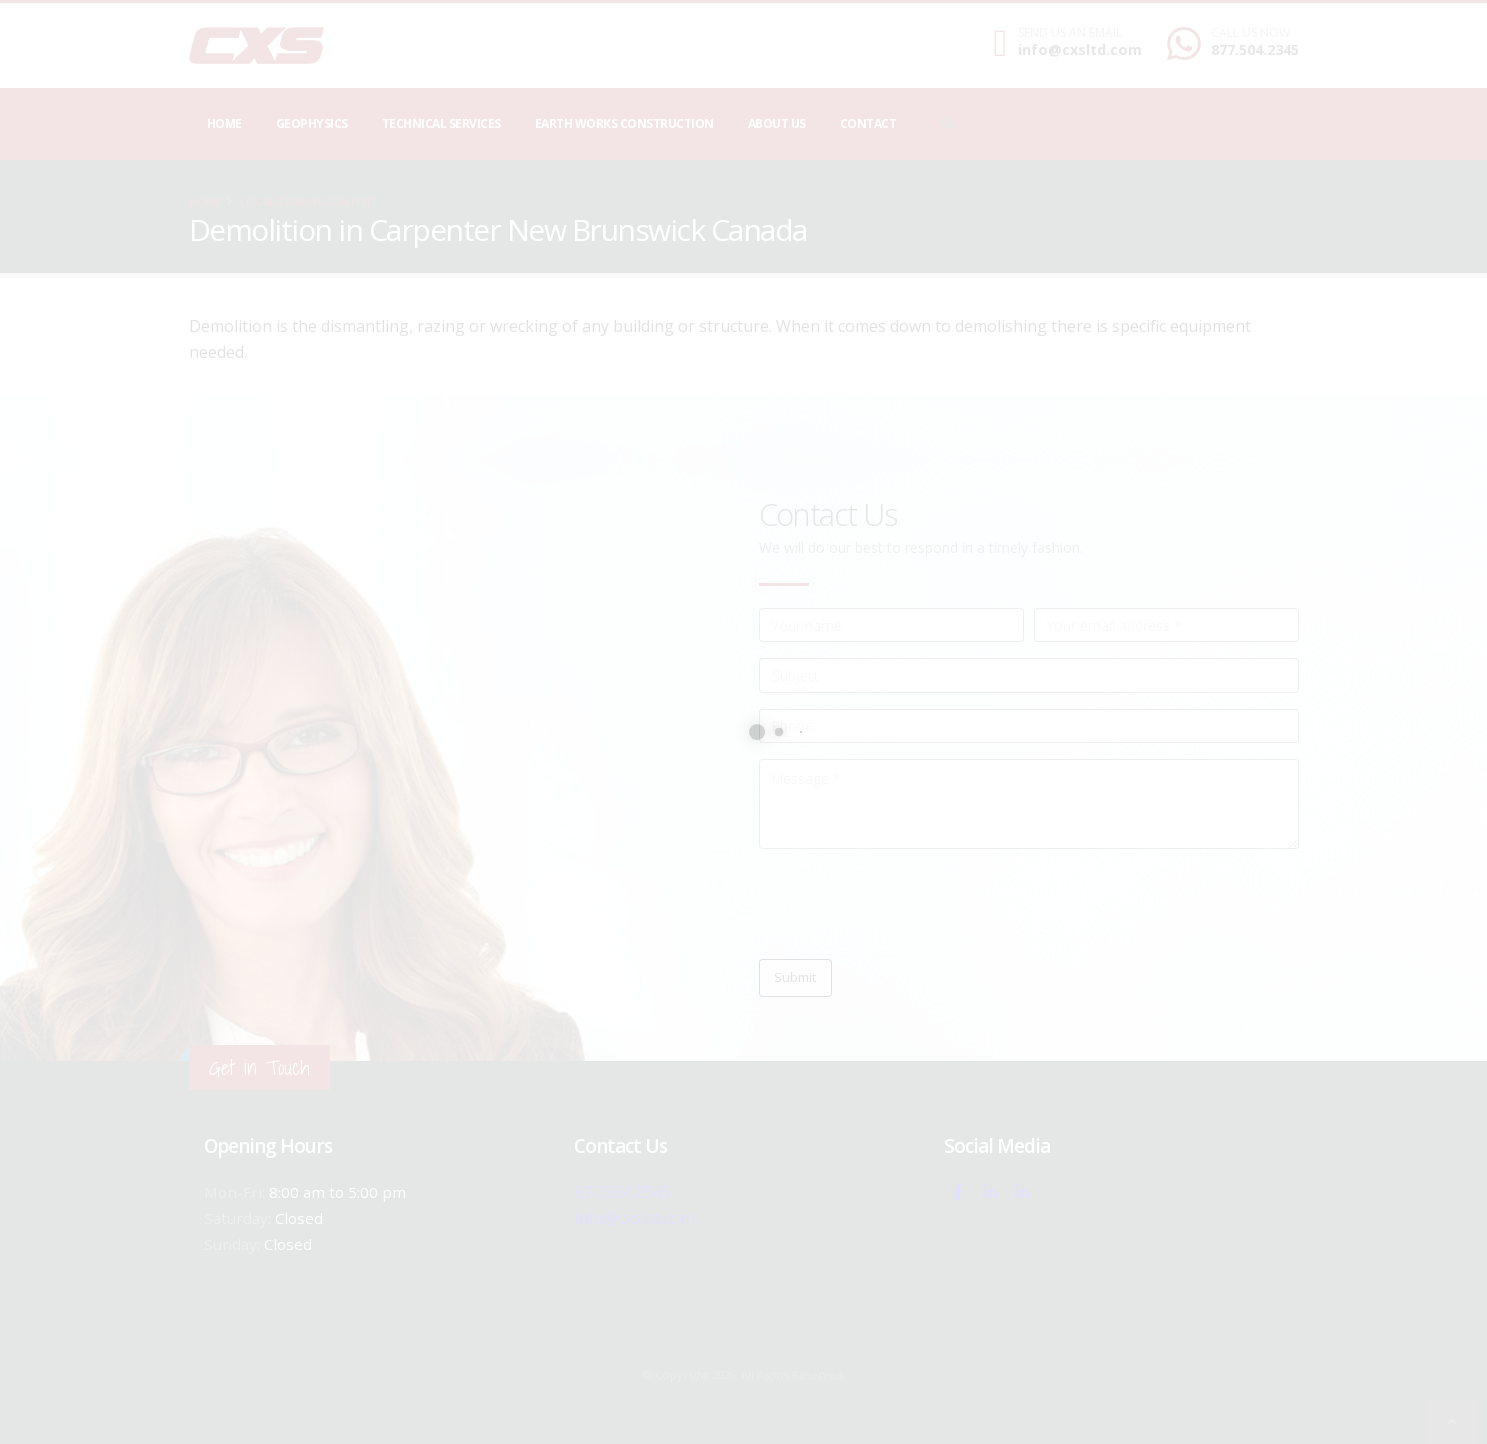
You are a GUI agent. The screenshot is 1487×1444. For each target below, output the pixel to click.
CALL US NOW (1250, 33)
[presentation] (911, 904)
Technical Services (441, 123)
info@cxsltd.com (1080, 49)
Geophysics (312, 123)
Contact (868, 123)
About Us (777, 123)
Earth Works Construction (624, 123)
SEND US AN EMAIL (1070, 33)
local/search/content (308, 201)
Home (224, 123)
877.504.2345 (1255, 49)
